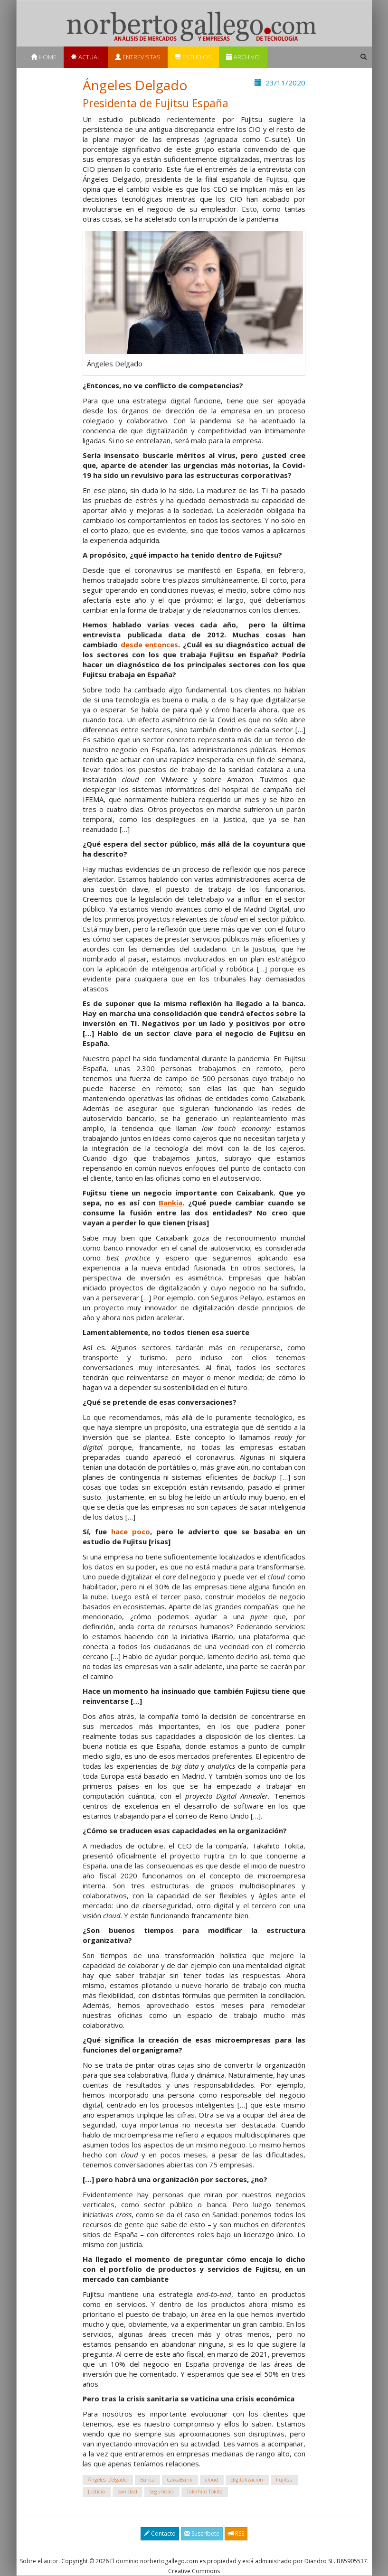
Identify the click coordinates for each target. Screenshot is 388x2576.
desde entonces (150, 644)
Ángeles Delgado (107, 2479)
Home (44, 57)
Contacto (160, 2533)
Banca (147, 2479)
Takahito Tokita (205, 2491)
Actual (86, 57)
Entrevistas (138, 57)
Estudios (193, 57)
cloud (211, 2479)
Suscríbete (201, 2533)
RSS (236, 2533)
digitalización (247, 2479)
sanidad (127, 2491)
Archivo (243, 57)
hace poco (130, 1531)
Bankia (170, 1202)
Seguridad (162, 2491)
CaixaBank (179, 2479)
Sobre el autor (39, 2561)
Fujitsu (284, 2479)
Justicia (96, 2491)
